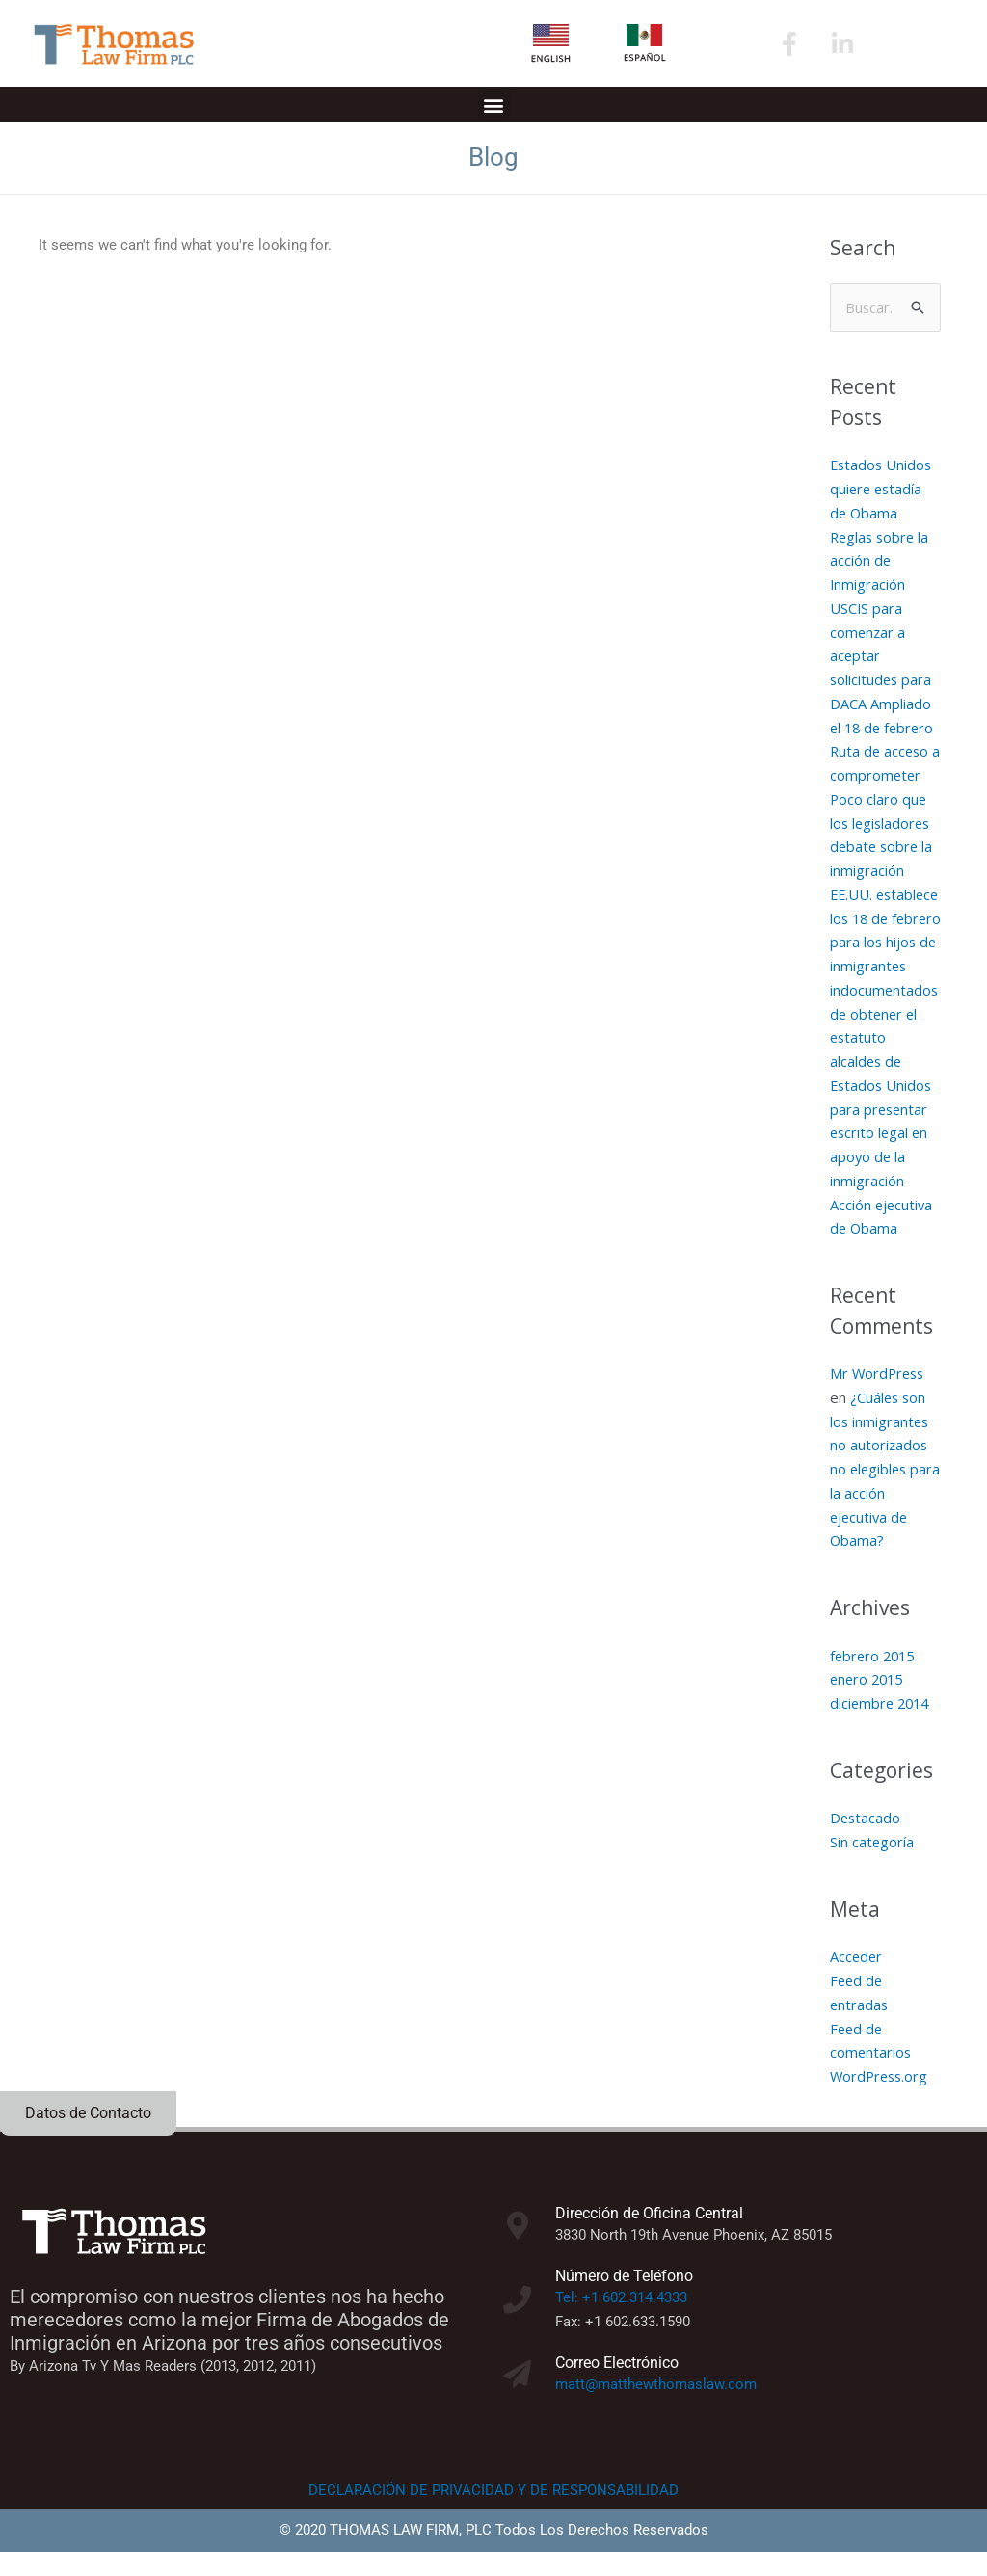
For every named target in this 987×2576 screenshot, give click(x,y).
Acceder (857, 1981)
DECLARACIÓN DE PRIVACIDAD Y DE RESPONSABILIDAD (493, 2514)
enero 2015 (869, 1703)
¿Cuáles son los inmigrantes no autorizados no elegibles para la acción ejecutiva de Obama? (880, 1493)
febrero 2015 (875, 1679)
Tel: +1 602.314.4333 (621, 2322)
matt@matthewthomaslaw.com (656, 2408)
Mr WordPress (879, 1398)
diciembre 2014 (882, 1728)
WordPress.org (881, 2101)
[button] (494, 104)
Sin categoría (872, 1866)
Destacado (866, 1842)
